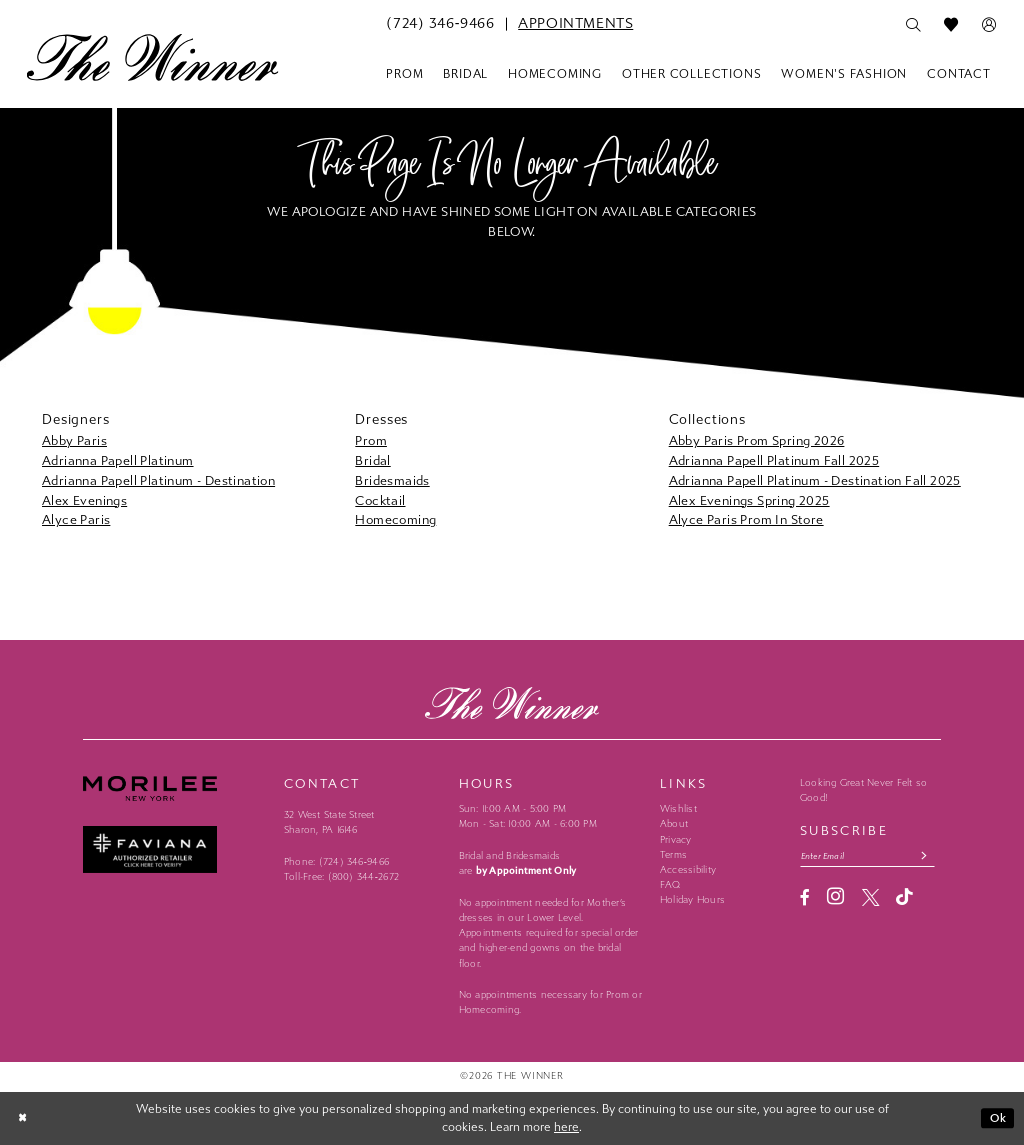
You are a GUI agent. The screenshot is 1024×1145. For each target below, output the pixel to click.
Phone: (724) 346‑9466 (336, 862)
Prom (371, 440)
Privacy (676, 840)
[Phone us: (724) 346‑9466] (440, 24)
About (674, 824)
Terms (673, 855)
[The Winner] (152, 57)
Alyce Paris (76, 519)
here (566, 1127)
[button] (989, 25)
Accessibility (688, 870)
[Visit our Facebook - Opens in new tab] (805, 898)
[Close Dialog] (24, 1118)
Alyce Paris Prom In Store (746, 519)
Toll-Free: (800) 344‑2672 (341, 877)
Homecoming (395, 519)
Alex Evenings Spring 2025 (749, 500)
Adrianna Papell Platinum (118, 460)
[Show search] (913, 25)
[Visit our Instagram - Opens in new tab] (835, 898)
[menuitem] (440, 24)
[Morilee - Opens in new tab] (175, 788)
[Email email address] (870, 855)
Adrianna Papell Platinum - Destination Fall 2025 (815, 480)
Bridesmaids (392, 480)
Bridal (372, 460)
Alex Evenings (84, 500)
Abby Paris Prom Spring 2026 (757, 440)
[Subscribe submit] (929, 855)
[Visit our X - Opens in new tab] (870, 898)
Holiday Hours (692, 900)
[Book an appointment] (575, 24)
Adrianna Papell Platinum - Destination (158, 480)
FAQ (670, 885)
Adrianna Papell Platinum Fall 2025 (774, 460)
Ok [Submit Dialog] (998, 1118)
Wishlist (678, 809)
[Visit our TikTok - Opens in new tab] (904, 898)
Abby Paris (74, 440)
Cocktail (380, 500)
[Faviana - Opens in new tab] (175, 849)
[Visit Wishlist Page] (951, 25)
